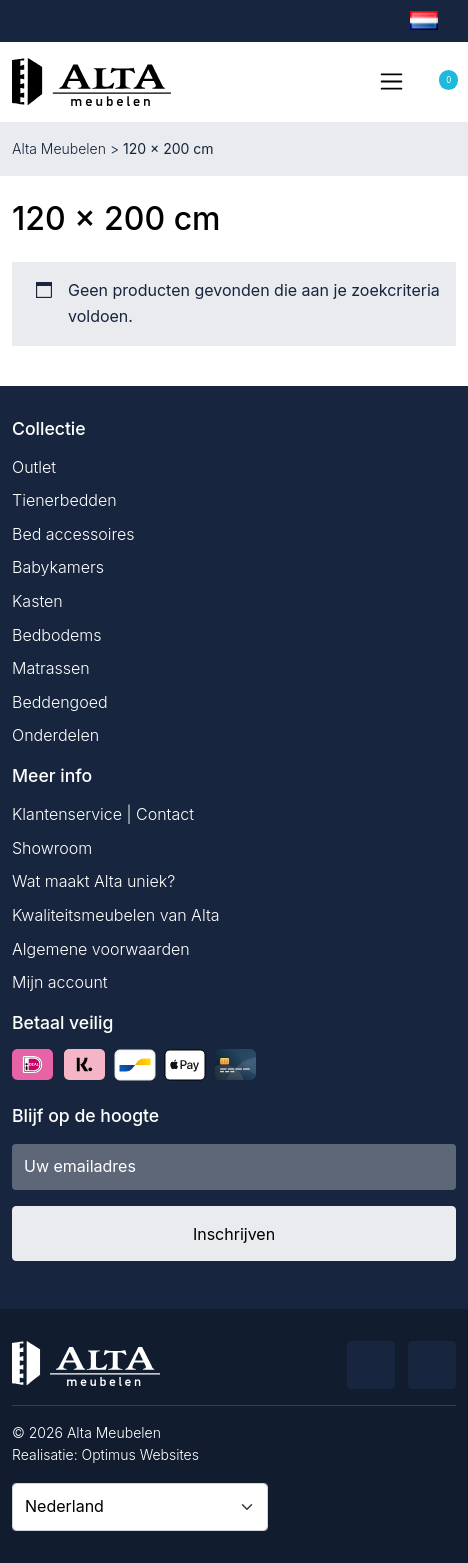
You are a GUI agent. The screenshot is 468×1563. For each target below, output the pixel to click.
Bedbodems (57, 635)
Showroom (52, 848)
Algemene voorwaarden (101, 949)
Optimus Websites (140, 1454)
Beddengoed (60, 702)
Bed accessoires (73, 534)
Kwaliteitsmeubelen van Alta (116, 915)
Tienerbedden (64, 500)
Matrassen (51, 668)
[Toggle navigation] (391, 81)
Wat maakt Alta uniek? (93, 881)
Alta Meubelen (59, 148)
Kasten (37, 601)
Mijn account (60, 982)
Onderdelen (55, 735)
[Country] (140, 1507)
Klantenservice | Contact (103, 814)
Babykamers (58, 567)
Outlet (34, 467)
